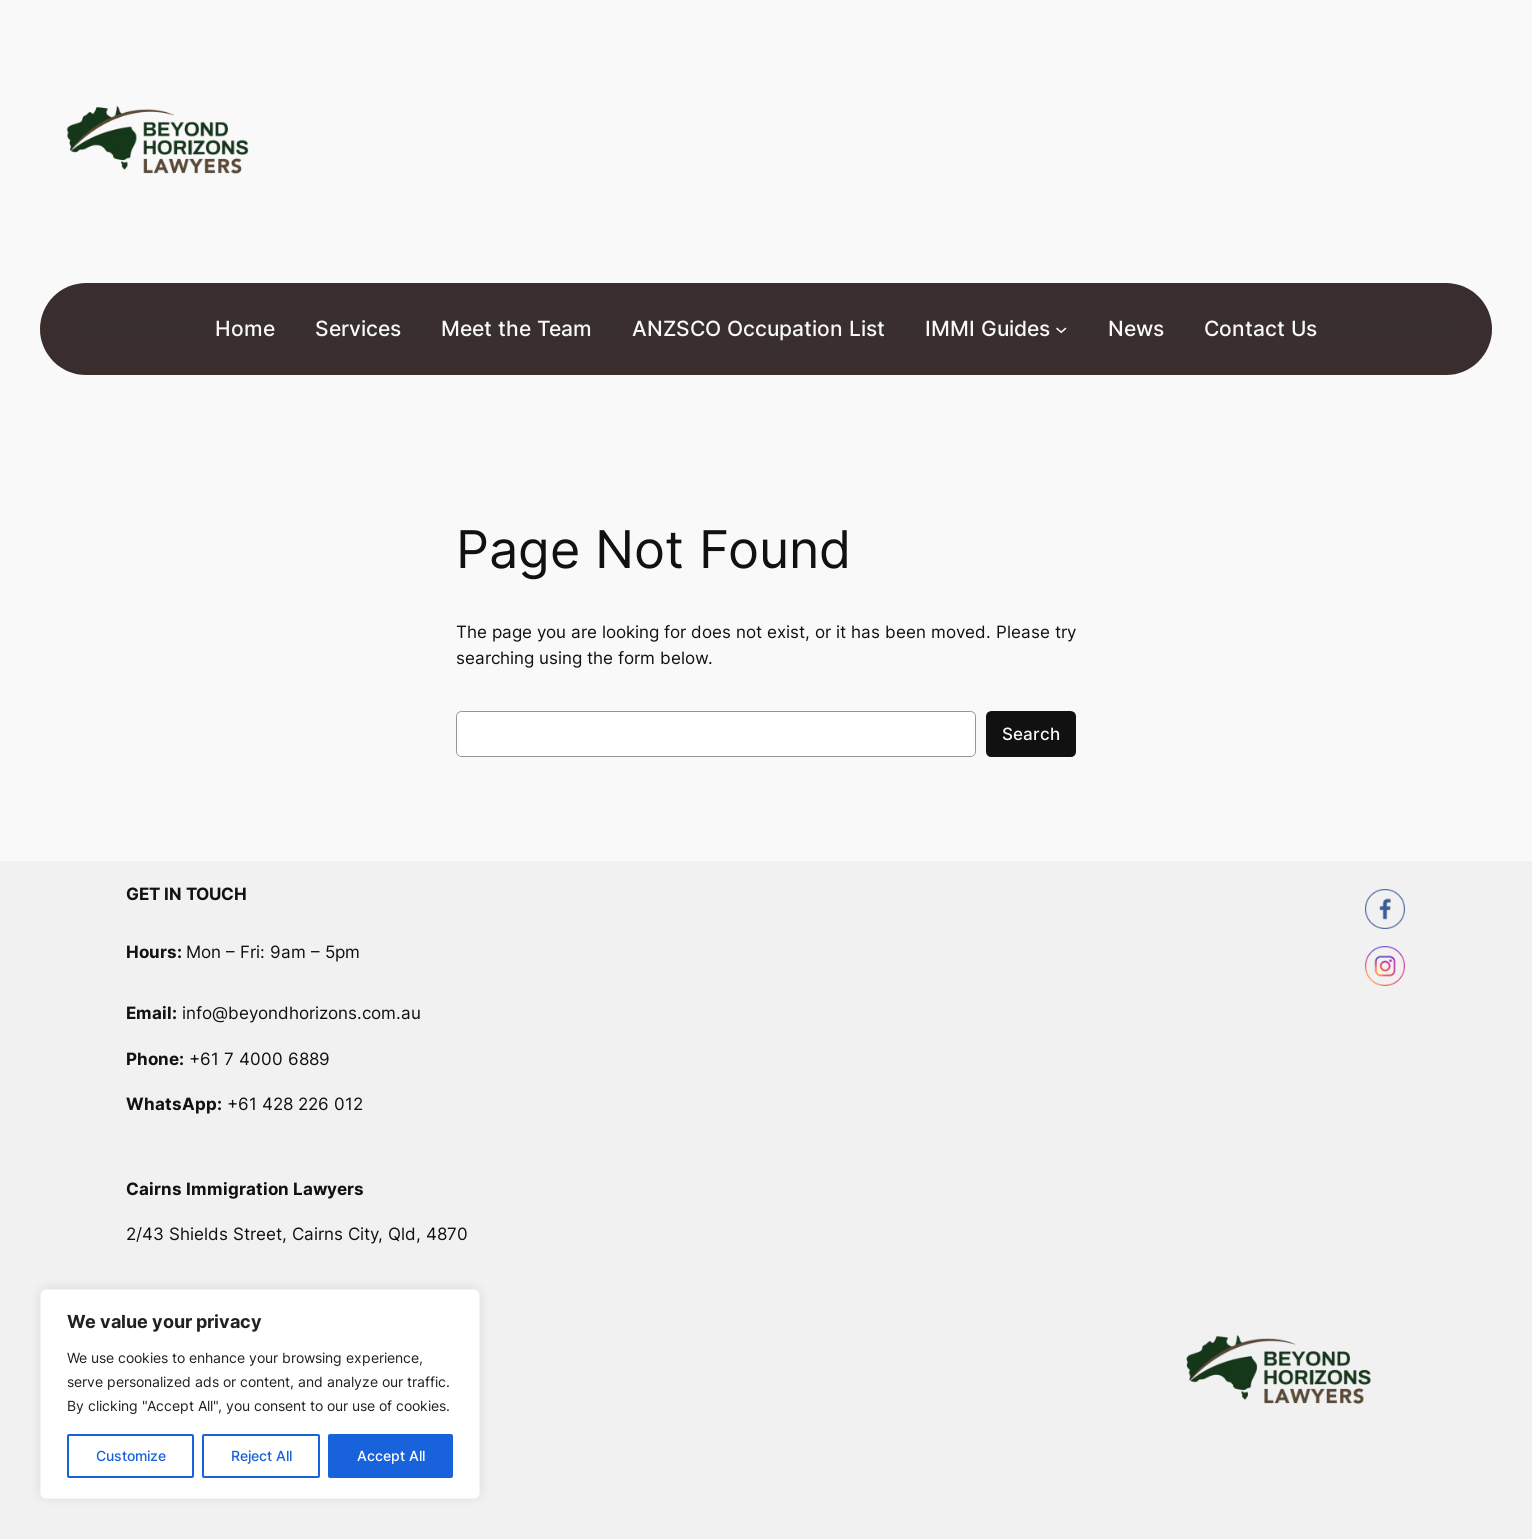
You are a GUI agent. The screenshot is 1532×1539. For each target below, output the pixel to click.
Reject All (261, 1455)
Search (1031, 734)
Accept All (391, 1455)
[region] (260, 1394)
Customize (131, 1455)
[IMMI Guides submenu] (1061, 329)
